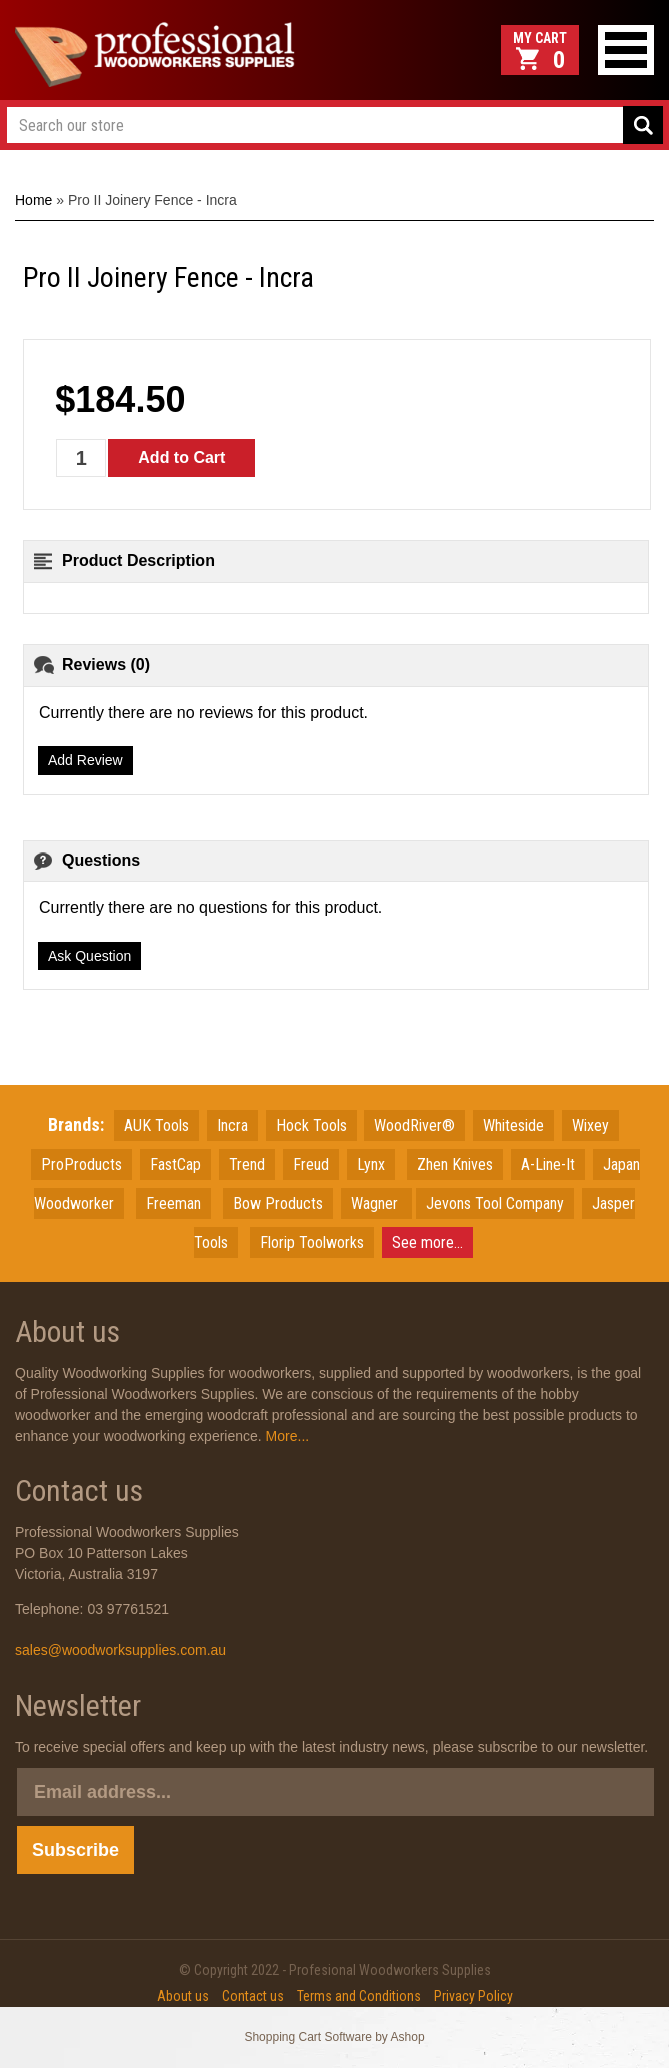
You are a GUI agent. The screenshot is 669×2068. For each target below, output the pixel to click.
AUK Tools (156, 1125)
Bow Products (278, 1203)
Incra (232, 1125)
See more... (427, 1242)
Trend (247, 1164)
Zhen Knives (455, 1164)
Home (33, 200)
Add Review (85, 760)
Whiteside (513, 1125)
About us (183, 1996)
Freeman (173, 1203)
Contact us (253, 1996)
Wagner (376, 1203)
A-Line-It (548, 1164)
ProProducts (81, 1164)
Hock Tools (311, 1125)
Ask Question (89, 956)
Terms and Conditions (359, 1996)
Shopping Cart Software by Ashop (334, 2037)
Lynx (371, 1164)
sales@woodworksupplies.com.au (120, 1650)
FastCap (175, 1164)
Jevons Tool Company (495, 1203)
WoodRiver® (414, 1125)
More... (285, 1436)
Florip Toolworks (312, 1242)
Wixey (590, 1125)
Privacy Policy (473, 1996)
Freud (311, 1164)
